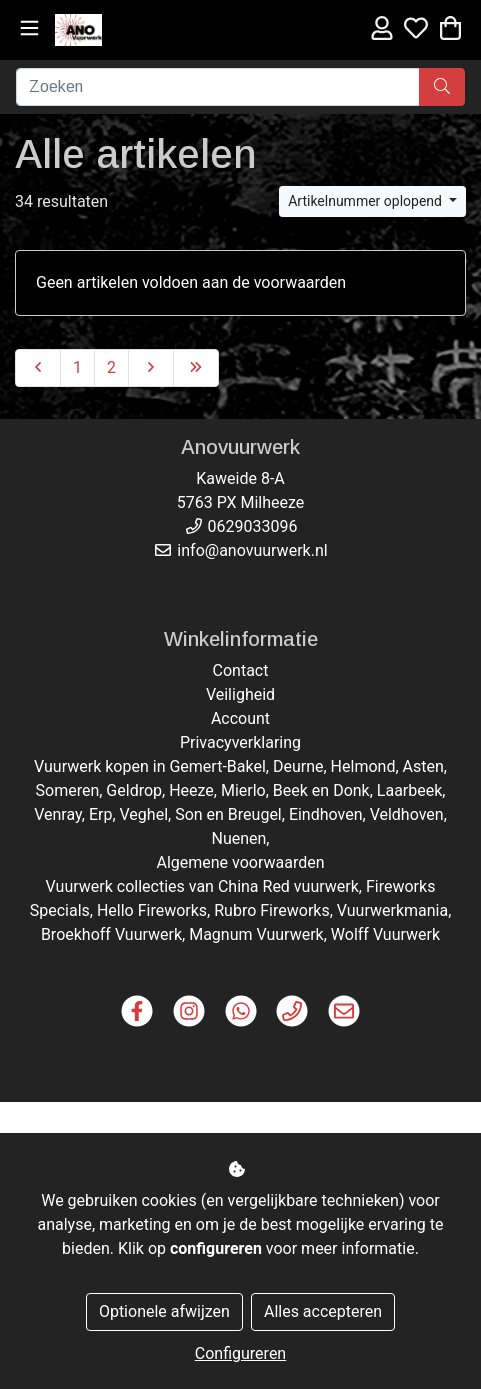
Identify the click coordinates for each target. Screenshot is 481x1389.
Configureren (240, 1353)
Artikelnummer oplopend (366, 201)
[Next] (151, 368)
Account (240, 718)
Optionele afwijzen (164, 1311)
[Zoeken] (218, 87)
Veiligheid (240, 694)
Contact (241, 670)
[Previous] (38, 368)
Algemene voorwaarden (240, 862)
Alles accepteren (323, 1311)
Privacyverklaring (240, 742)
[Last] (196, 368)
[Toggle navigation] (29, 28)
